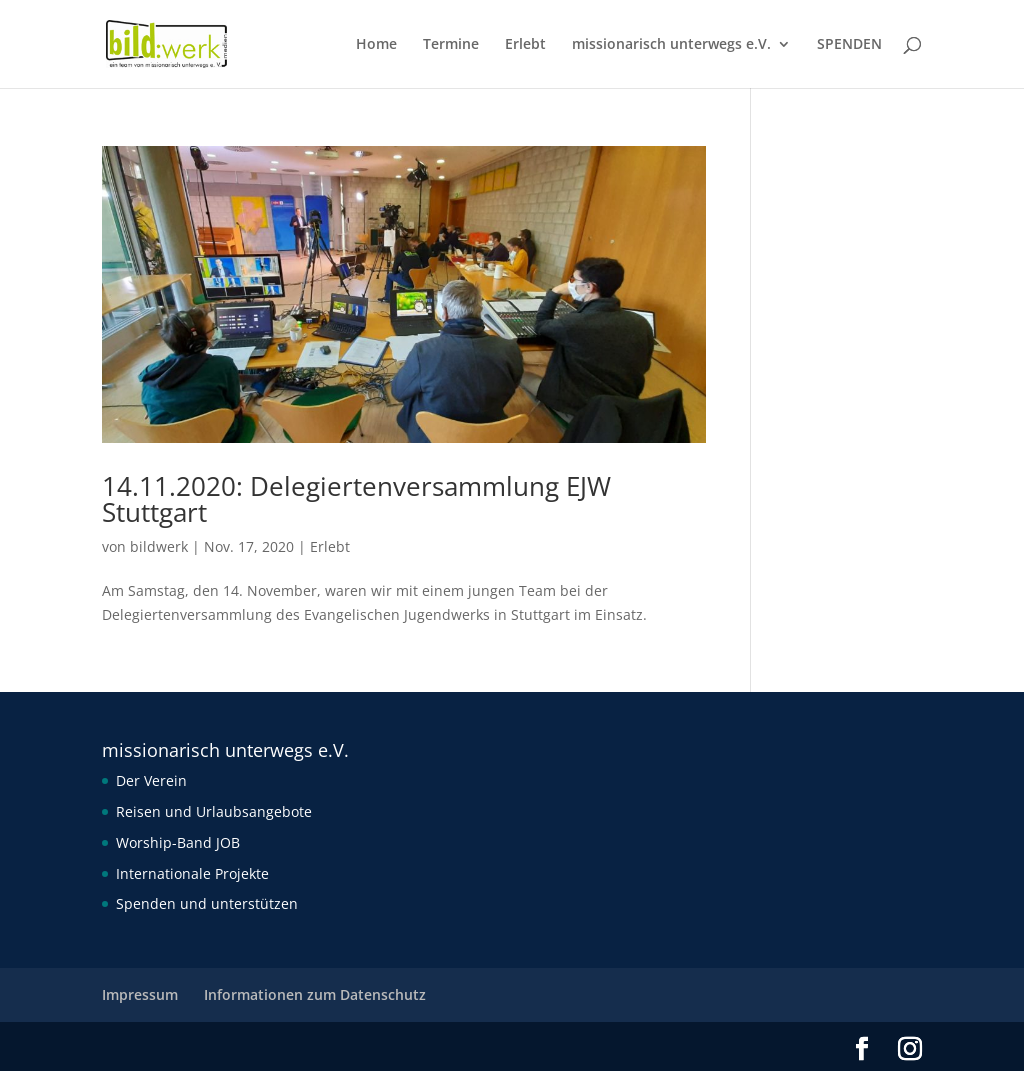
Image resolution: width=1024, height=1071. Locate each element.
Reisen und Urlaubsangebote (214, 811)
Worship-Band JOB (178, 842)
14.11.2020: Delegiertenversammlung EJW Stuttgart (356, 499)
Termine (451, 45)
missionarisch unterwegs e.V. (671, 45)
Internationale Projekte (192, 873)
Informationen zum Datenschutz (315, 994)
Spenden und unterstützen (207, 903)
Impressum (140, 994)
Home (376, 45)
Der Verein (151, 780)
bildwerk (159, 546)
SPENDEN (849, 45)
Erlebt (525, 45)
